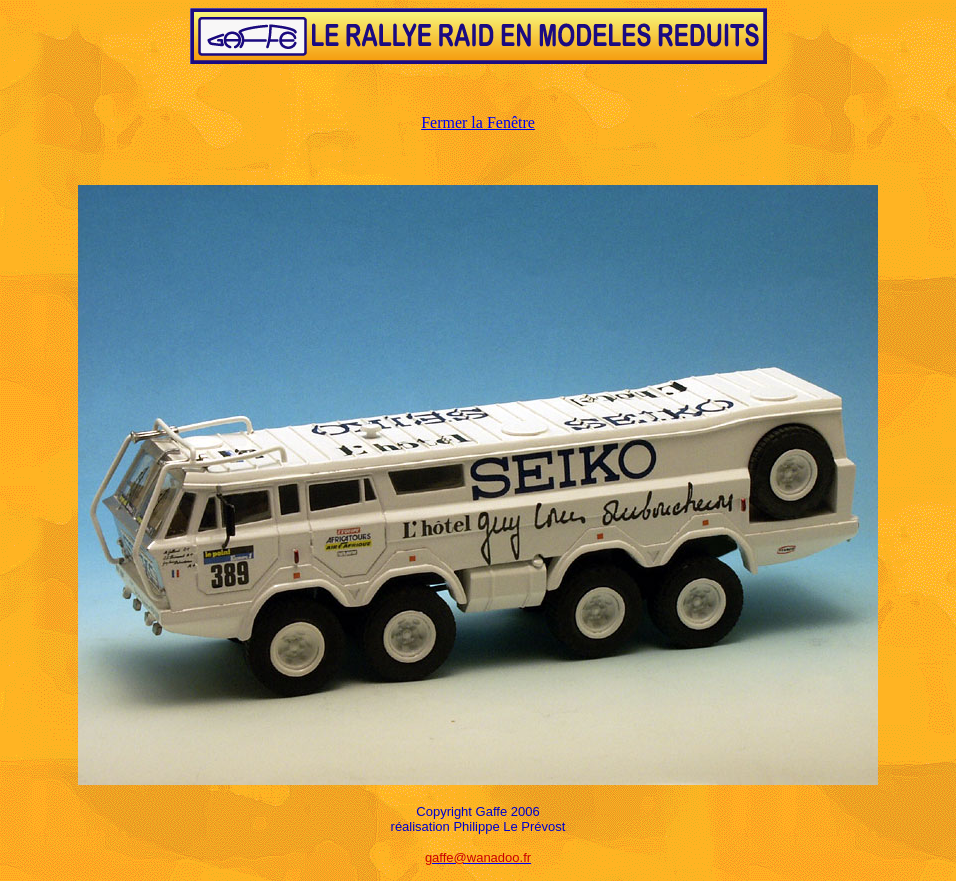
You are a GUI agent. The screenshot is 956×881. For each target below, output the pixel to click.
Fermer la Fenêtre (478, 122)
